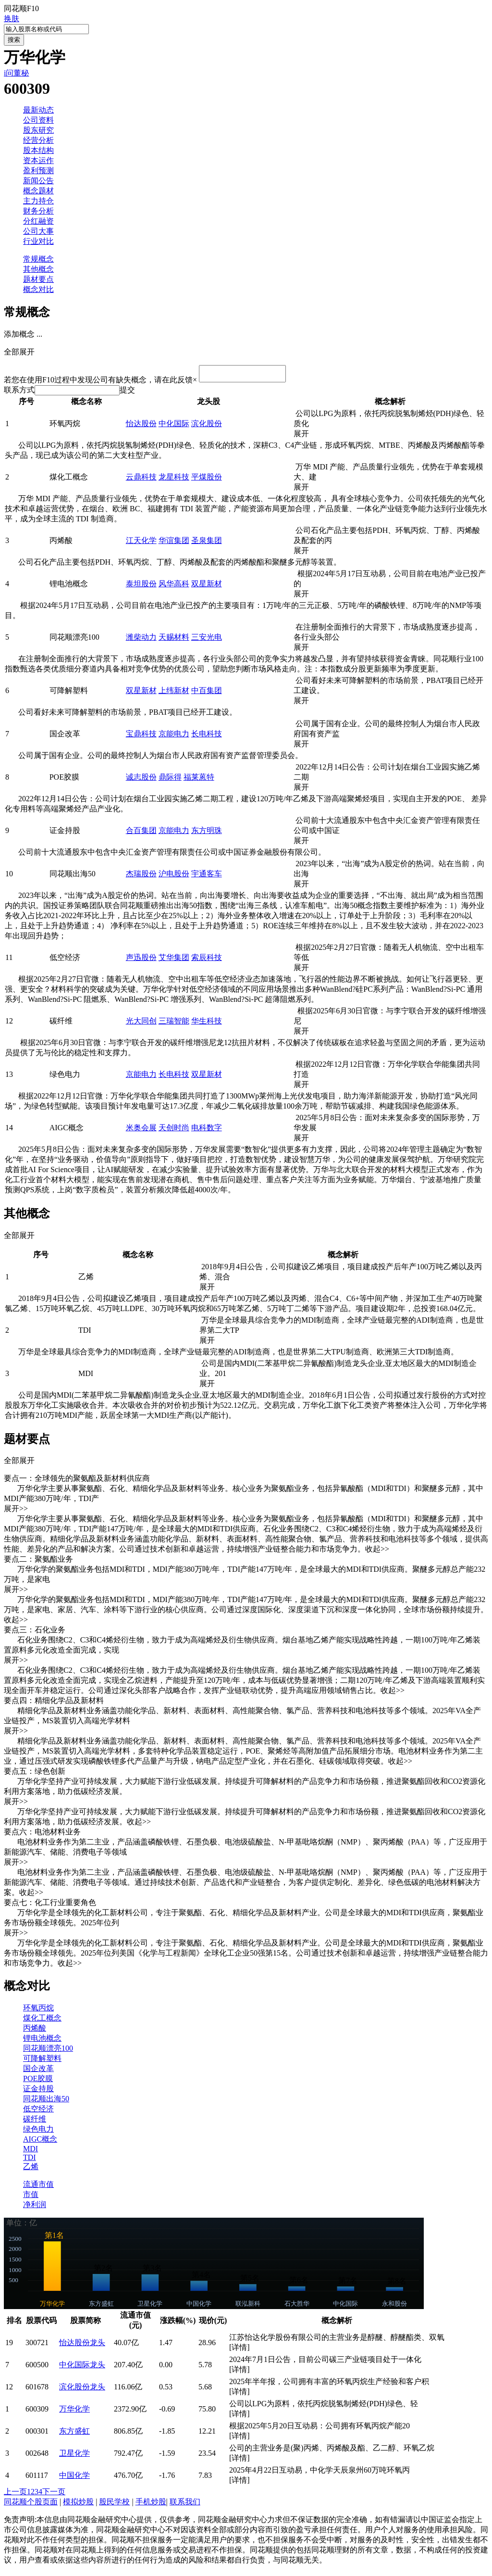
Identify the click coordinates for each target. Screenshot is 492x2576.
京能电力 (174, 736)
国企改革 (38, 2071)
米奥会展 (141, 1130)
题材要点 (38, 279)
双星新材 (206, 586)
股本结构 (38, 150)
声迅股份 (141, 960)
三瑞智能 (174, 1024)
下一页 (53, 2494)
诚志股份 (141, 780)
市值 (30, 2197)
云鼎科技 (141, 480)
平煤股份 (206, 480)
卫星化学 (74, 2456)
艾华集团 (174, 960)
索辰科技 (206, 960)
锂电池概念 (42, 2041)
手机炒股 (150, 2504)
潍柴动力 (141, 640)
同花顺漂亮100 (48, 2051)
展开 (305, 436)
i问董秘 (16, 73)
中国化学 (74, 2478)
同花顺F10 (21, 8)
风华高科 (174, 586)
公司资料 (38, 120)
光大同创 (141, 1024)
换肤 (11, 18)
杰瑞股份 (141, 876)
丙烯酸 (34, 2031)
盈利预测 (38, 170)
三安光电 (206, 640)
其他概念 (38, 269)
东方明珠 (206, 833)
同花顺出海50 (46, 2101)
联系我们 (185, 2504)
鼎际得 (170, 780)
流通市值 (38, 2187)
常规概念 (38, 259)
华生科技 (206, 1024)
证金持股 (38, 2091)
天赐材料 (174, 640)
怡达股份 (141, 426)
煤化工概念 (42, 2021)
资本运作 (38, 160)
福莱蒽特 (199, 780)
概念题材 (38, 191)
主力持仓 (38, 201)
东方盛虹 (74, 2434)
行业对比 (38, 241)
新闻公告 (38, 181)
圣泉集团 (206, 543)
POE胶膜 (38, 2081)
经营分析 (38, 140)
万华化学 (74, 2412)
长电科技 (206, 736)
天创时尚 (174, 1130)
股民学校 (114, 2504)
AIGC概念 (40, 2142)
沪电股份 (174, 876)
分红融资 (38, 221)
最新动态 (38, 110)
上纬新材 (174, 693)
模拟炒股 (78, 2504)
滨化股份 (206, 426)
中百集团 (206, 693)
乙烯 (30, 2169)
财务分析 (38, 211)
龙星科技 (174, 480)
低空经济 (38, 2112)
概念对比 (38, 289)
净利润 (34, 2207)
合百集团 (141, 833)
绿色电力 (38, 2132)
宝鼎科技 (141, 736)
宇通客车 (206, 876)
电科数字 (206, 1130)
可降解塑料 (42, 2061)
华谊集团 (174, 543)
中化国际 (174, 426)
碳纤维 (34, 2122)
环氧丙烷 (38, 2011)
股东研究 (38, 130)
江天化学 (141, 543)
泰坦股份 (141, 586)
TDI (29, 2160)
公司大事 (38, 231)
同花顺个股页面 (31, 2504)
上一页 (15, 2494)
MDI (30, 2151)
